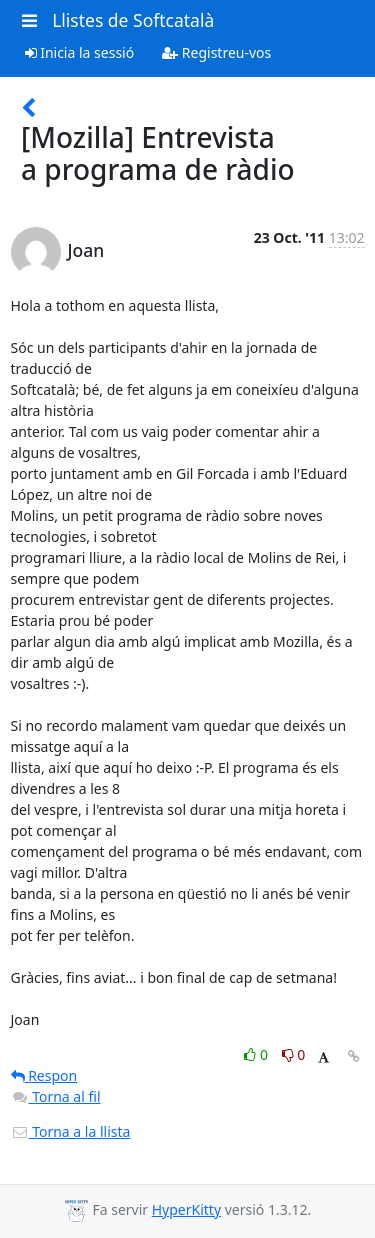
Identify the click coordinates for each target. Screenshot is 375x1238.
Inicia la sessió (80, 52)
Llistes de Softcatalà (133, 20)
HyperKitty (186, 1209)
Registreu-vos (216, 52)
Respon (44, 1075)
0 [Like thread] (257, 1054)
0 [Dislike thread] (294, 1054)
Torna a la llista (71, 1131)
